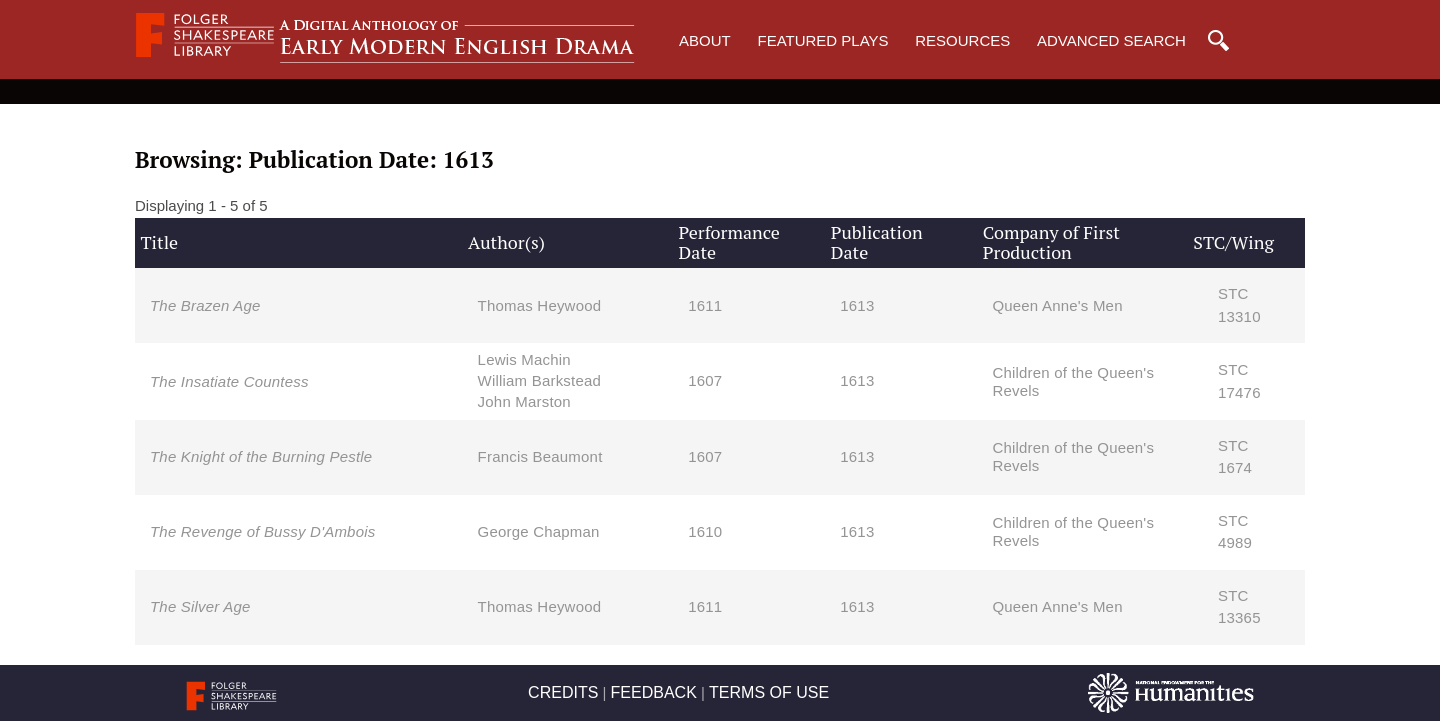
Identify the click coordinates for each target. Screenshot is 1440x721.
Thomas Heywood (540, 305)
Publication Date (877, 242)
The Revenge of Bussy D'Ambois (262, 531)
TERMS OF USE (769, 692)
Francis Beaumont (540, 456)
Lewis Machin (524, 359)
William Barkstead (539, 380)
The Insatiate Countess (229, 381)
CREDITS (563, 692)
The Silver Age (200, 606)
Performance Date (729, 242)
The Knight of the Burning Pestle (261, 456)
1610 (705, 531)
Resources (962, 40)
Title (159, 242)
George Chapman (539, 531)
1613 (857, 305)
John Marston (524, 401)
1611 (705, 305)
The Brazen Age (205, 305)
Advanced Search (1111, 40)
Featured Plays (822, 40)
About (705, 40)
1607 (705, 380)
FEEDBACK (654, 692)
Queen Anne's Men (1057, 305)
